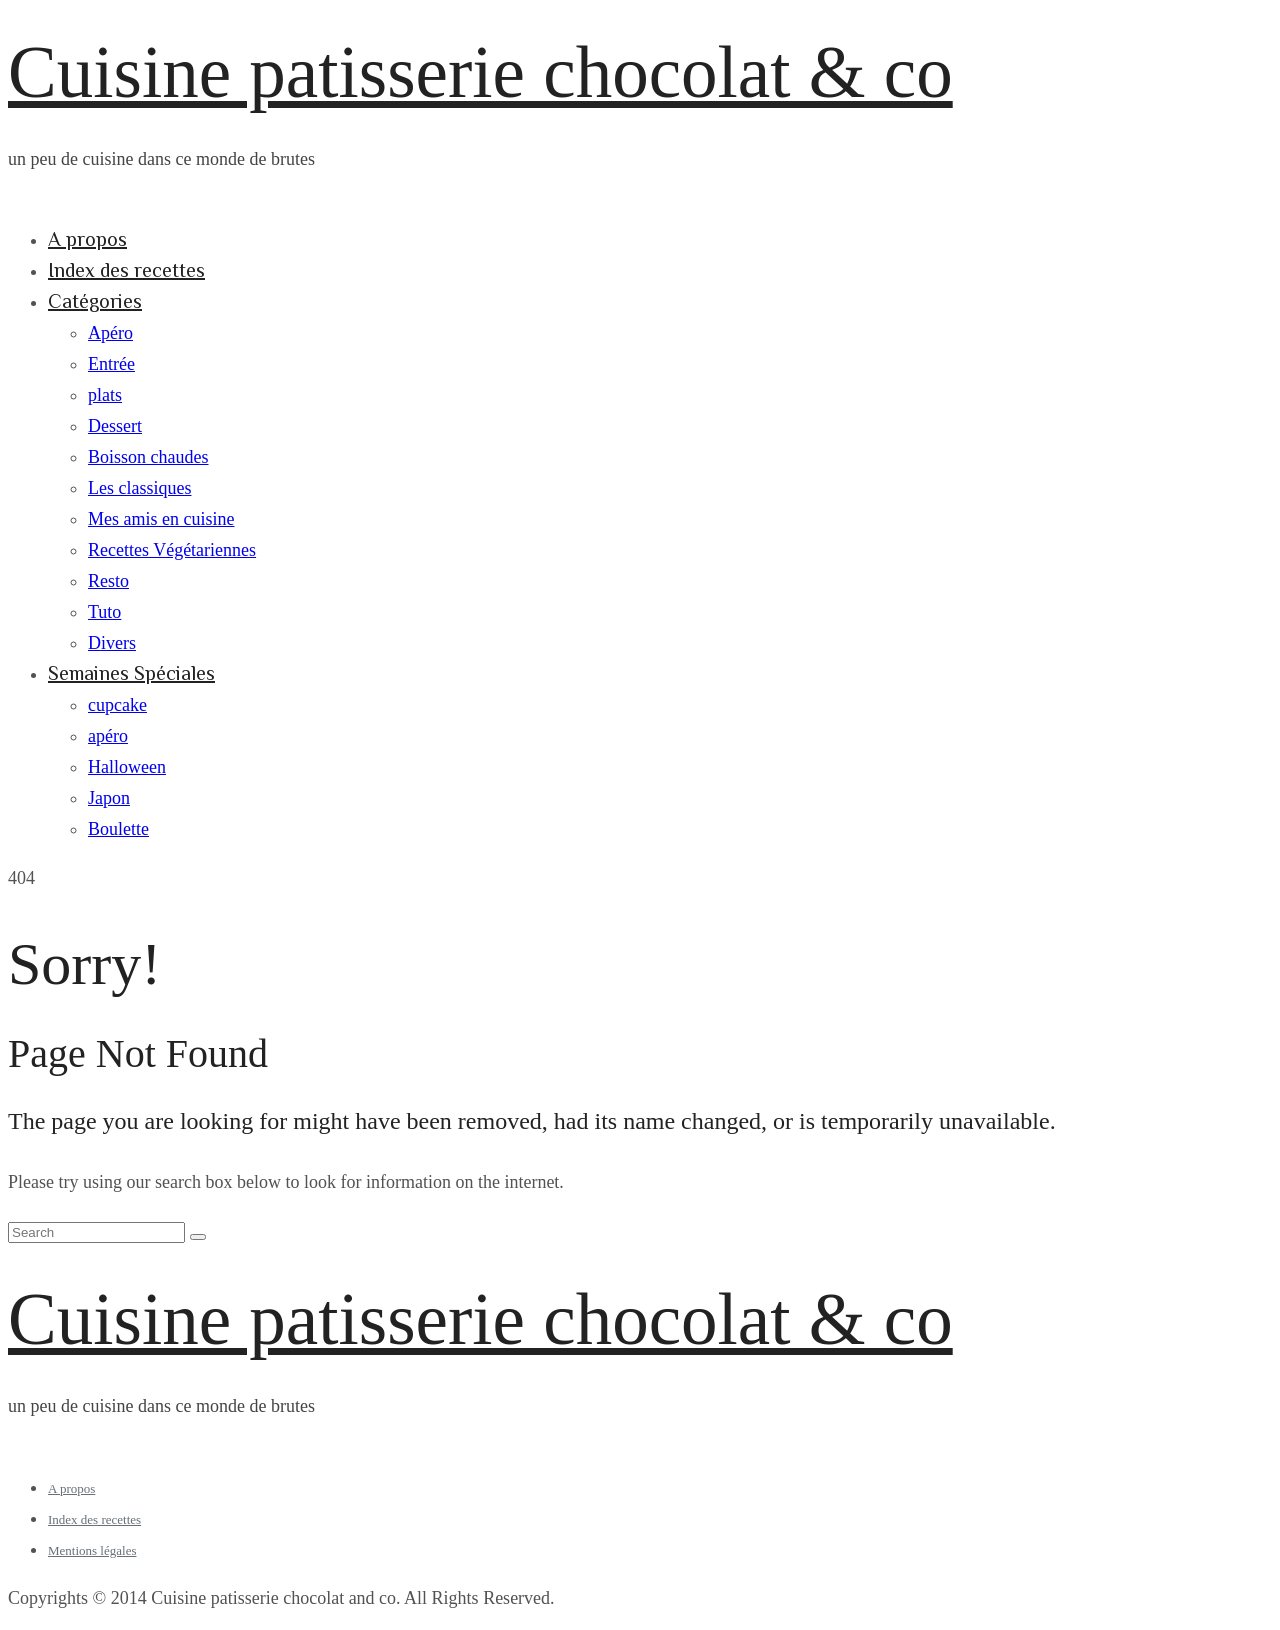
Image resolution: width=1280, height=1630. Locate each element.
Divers (112, 643)
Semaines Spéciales (131, 673)
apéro (108, 736)
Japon (109, 798)
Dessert (115, 426)
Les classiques (139, 488)
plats (105, 395)
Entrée (111, 364)
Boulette (118, 829)
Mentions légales (92, 1550)
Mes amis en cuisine (161, 519)
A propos (87, 239)
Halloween (127, 767)
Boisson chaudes (148, 457)
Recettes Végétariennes (172, 550)
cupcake (117, 705)
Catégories (95, 301)
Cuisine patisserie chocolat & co (480, 72)
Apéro (110, 333)
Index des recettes (126, 270)
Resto (108, 581)
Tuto (104, 612)
